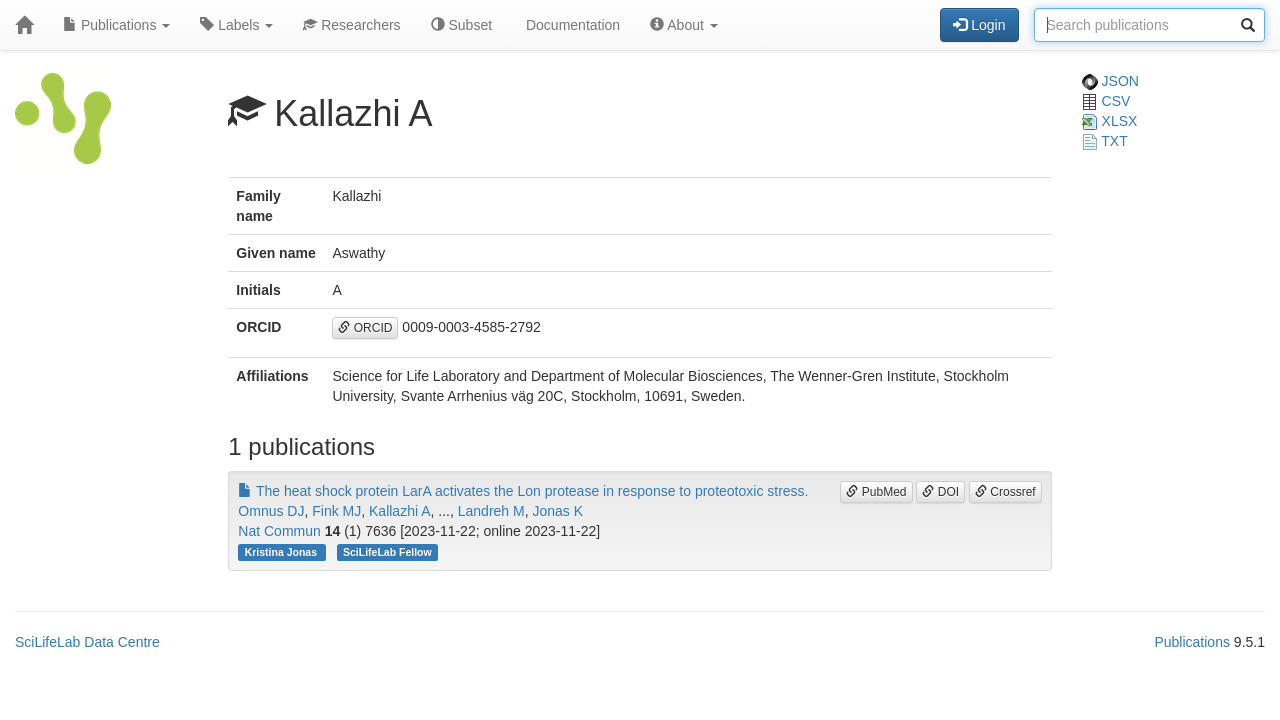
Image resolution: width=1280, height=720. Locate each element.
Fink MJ (336, 511)
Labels (236, 25)
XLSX (1110, 121)
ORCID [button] (365, 328)
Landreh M (491, 511)
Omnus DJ (271, 511)
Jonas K (557, 511)
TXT (1105, 141)
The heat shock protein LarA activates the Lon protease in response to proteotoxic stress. (523, 491)
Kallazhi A (399, 511)
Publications (116, 25)
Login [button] (979, 25)
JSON (1110, 81)
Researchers (351, 25)
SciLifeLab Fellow (387, 552)
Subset (461, 25)
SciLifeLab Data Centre (87, 642)
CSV (1106, 101)
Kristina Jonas (282, 552)
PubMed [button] (876, 492)
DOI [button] (940, 492)
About (684, 25)
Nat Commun (279, 531)
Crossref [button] (1005, 492)
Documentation (571, 25)
